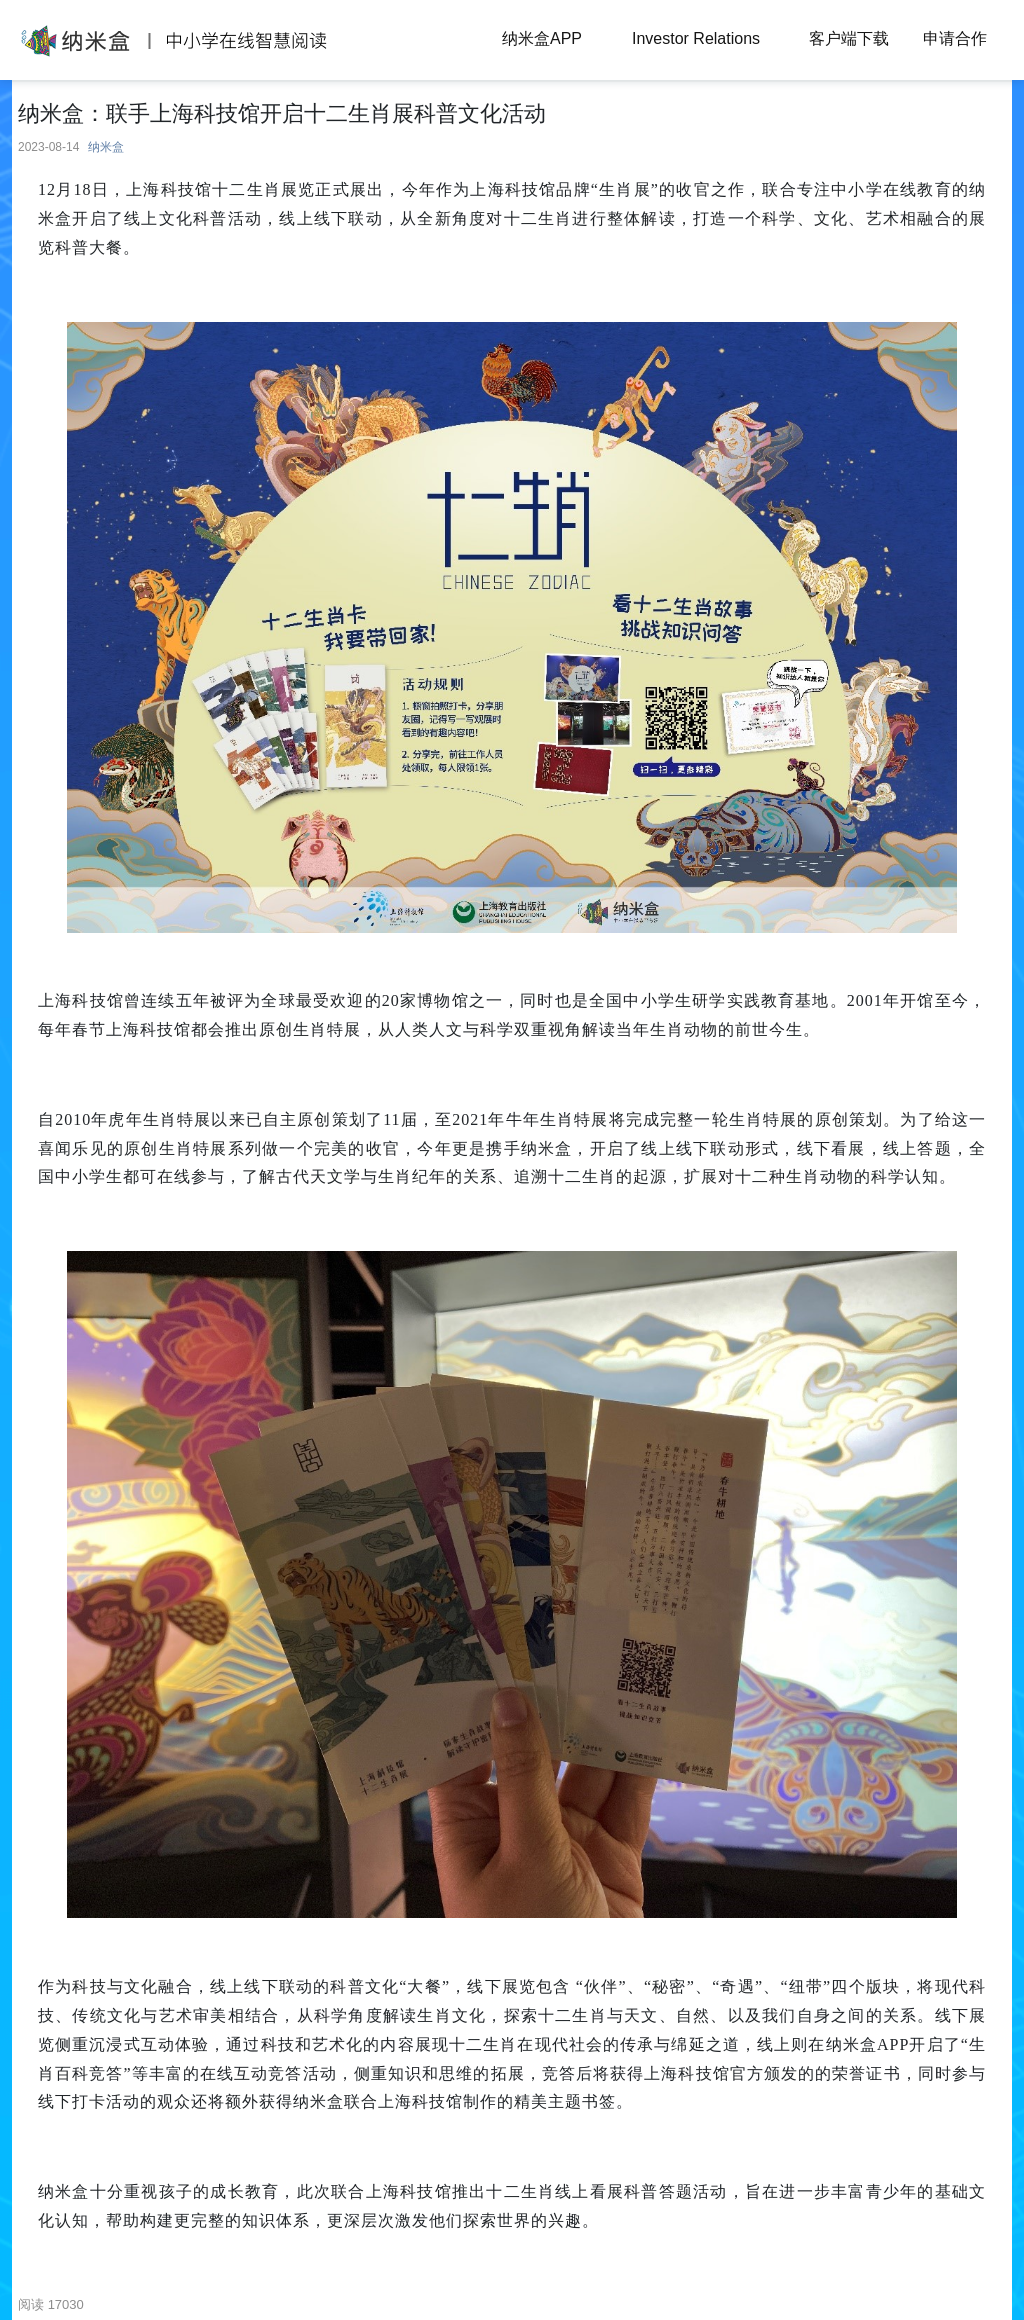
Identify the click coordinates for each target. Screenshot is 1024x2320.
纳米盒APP (542, 38)
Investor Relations (696, 38)
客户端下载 (849, 38)
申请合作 (955, 38)
